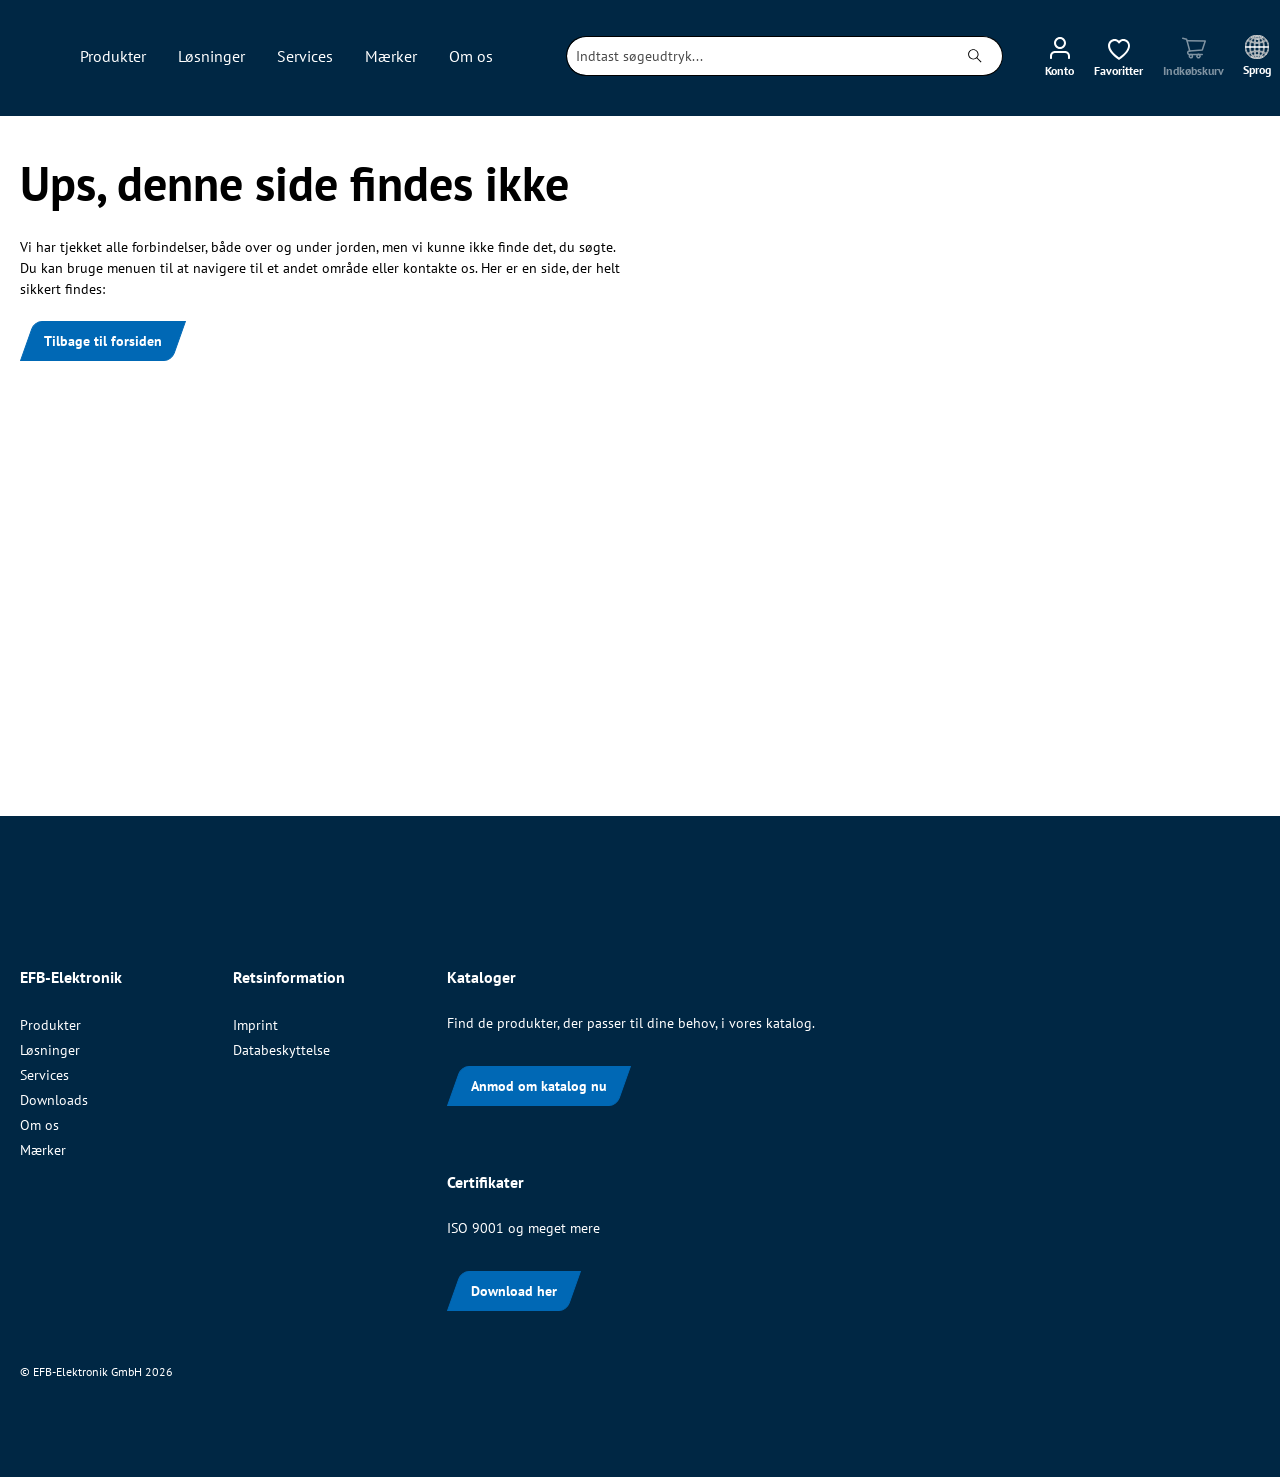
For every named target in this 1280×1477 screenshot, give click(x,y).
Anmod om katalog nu (539, 1086)
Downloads (54, 1100)
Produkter (50, 1025)
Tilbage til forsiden (103, 341)
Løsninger (50, 1050)
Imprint (255, 1025)
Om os (39, 1125)
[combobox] (757, 56)
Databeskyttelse (281, 1050)
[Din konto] (1059, 56)
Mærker (43, 1150)
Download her (514, 1291)
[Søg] (975, 56)
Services (44, 1075)
